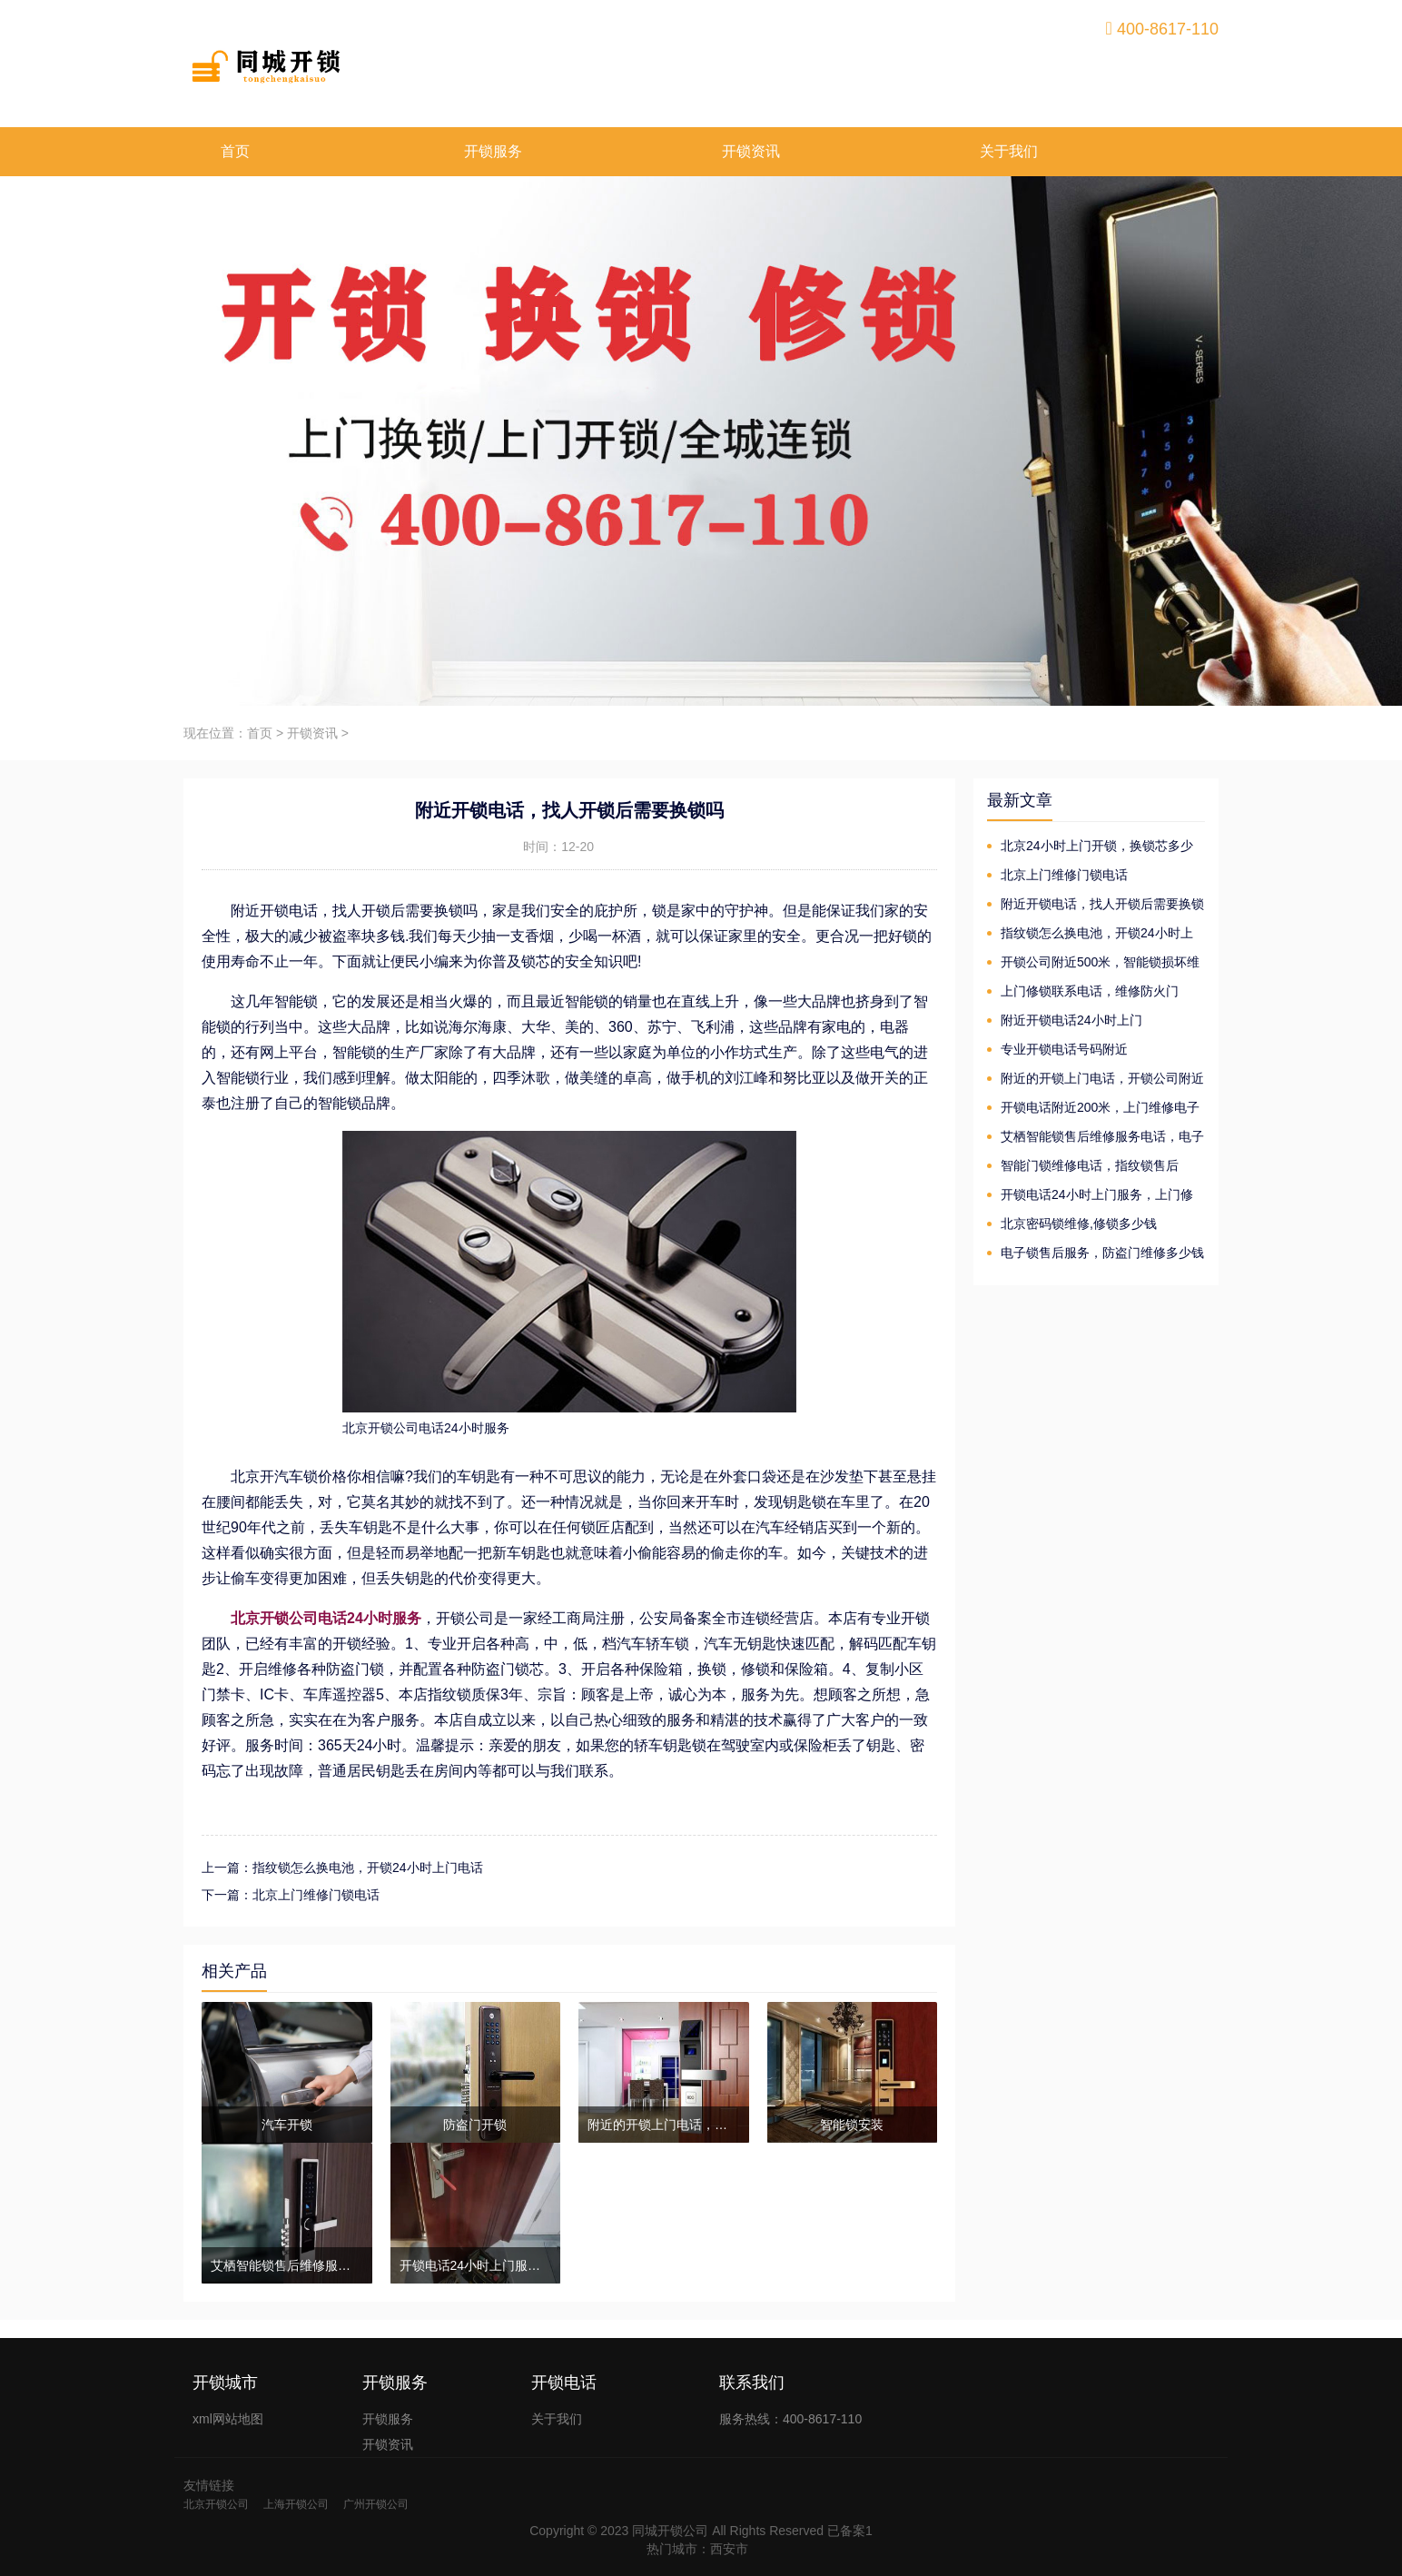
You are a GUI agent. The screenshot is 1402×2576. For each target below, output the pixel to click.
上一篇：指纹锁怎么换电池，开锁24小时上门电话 (342, 1867)
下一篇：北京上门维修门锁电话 (291, 1894)
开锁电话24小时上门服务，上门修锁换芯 (1090, 1195)
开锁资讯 (751, 151)
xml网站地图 (228, 2419)
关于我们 (1009, 151)
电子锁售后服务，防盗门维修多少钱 (1102, 1252)
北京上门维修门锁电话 (1064, 874)
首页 (235, 151)
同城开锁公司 (670, 2530)
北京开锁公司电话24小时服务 (326, 1618)
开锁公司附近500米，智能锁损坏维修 (1093, 963)
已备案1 (850, 2530)
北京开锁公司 (216, 2504)
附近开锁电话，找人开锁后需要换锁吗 (1095, 905)
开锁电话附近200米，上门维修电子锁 (1093, 1108)
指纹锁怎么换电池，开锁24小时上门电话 (1090, 934)
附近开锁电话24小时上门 (1071, 1020)
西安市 (729, 2548)
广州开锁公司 (376, 2504)
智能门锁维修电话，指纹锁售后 (1090, 1165)
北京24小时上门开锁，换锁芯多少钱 (1090, 847)
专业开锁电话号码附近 (1064, 1049)
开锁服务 (493, 151)
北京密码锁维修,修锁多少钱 (1079, 1223)
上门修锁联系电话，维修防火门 (1090, 991)
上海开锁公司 (296, 2504)
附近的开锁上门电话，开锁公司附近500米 (1095, 1079)
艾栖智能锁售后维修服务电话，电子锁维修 (1095, 1137)
